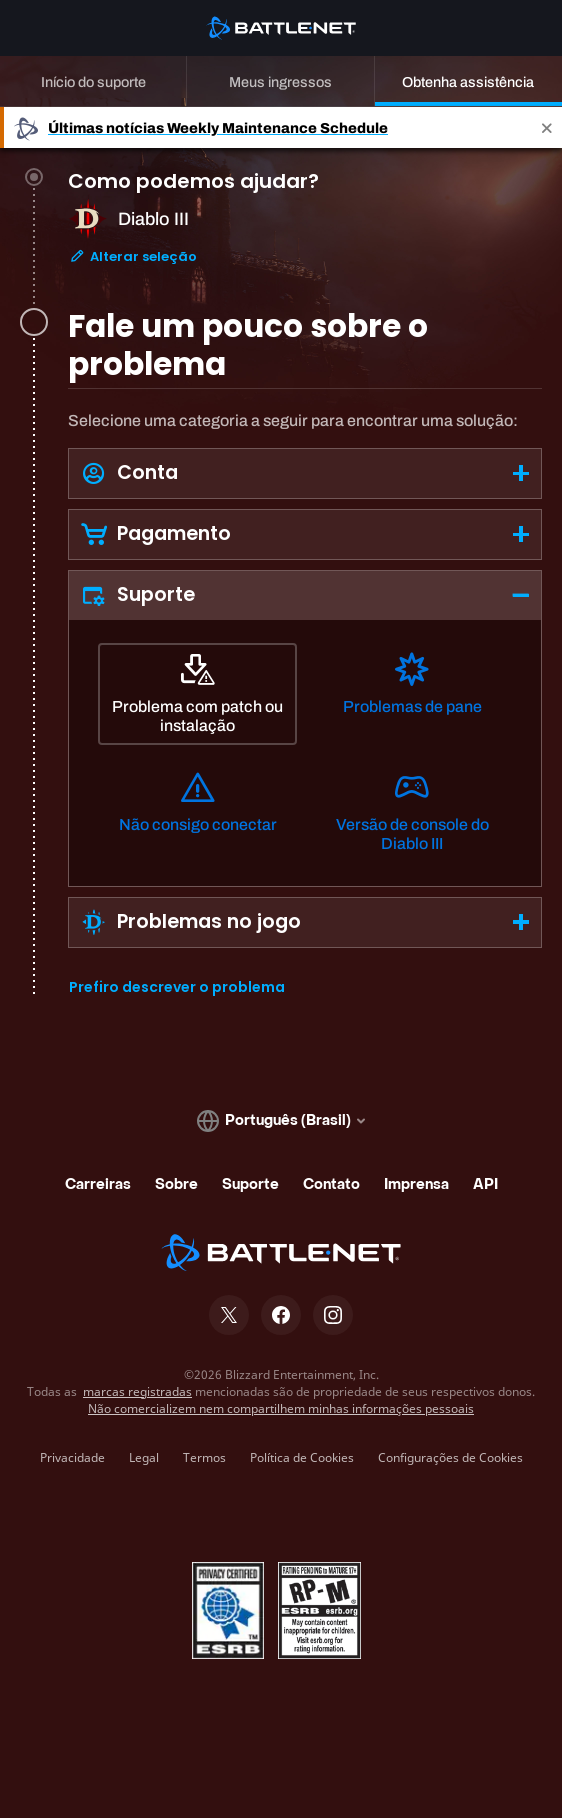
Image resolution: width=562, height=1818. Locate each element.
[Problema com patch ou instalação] (197, 694)
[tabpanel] (305, 703)
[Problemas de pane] (412, 693)
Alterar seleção (133, 256)
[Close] (547, 127)
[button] (305, 473)
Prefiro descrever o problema (177, 987)
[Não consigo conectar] (197, 811)
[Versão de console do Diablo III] (412, 812)
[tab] (305, 242)
